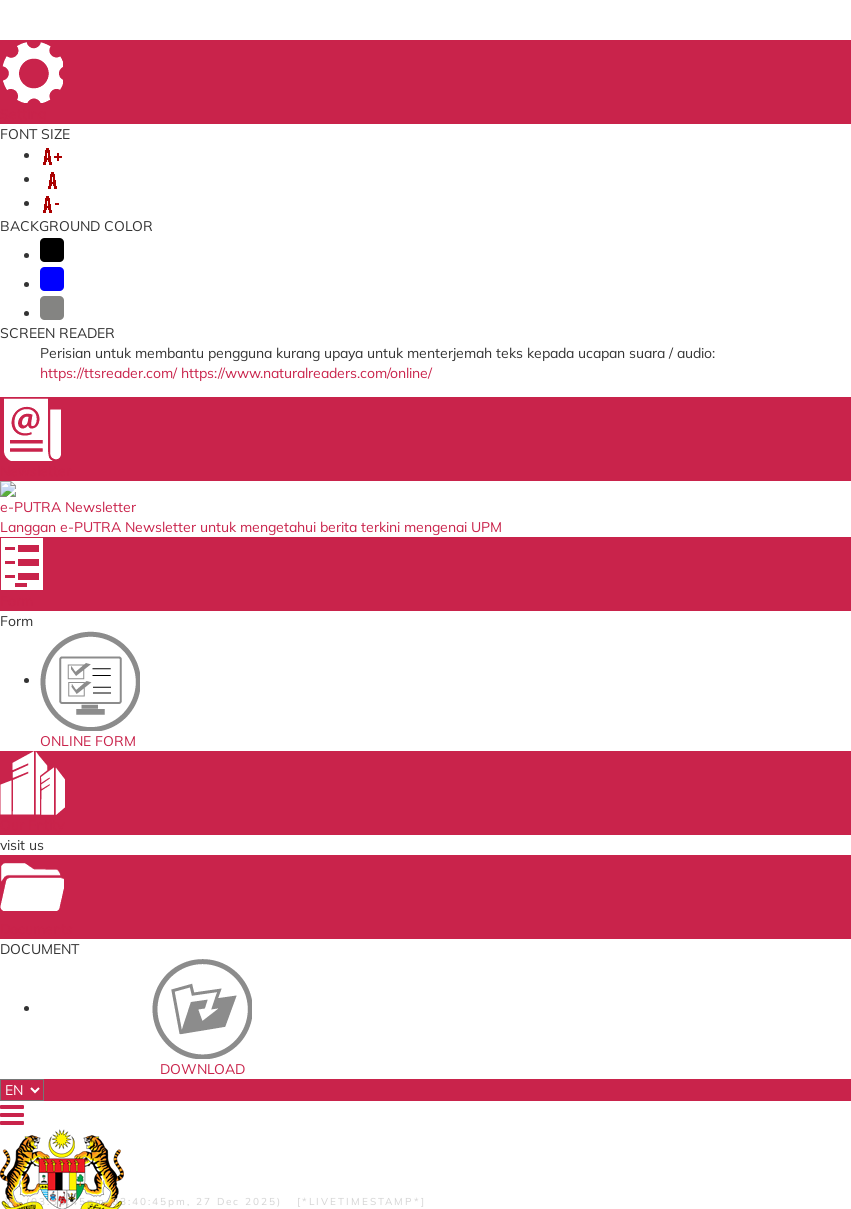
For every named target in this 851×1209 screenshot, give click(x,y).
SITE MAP (579, 58)
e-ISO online (542, 822)
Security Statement (112, 1137)
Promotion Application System (272, 906)
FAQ (705, 58)
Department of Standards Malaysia (415, 921)
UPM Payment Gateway (573, 803)
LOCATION (761, 58)
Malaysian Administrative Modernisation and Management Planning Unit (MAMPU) (421, 844)
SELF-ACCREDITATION (658, 172)
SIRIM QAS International (425, 772)
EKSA (195, 192)
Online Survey (250, 772)
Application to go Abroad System (259, 857)
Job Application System (275, 882)
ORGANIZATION (219, 172)
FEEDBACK (650, 58)
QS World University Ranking (414, 890)
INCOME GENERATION (498, 192)
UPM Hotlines (638, 284)
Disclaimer (90, 1123)
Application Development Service (565, 865)
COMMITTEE (114, 192)
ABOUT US (107, 172)
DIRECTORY (504, 58)
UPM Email (539, 841)
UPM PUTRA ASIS (557, 890)
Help (144, 1123)
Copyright (191, 1109)
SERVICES (329, 172)
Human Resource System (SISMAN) (260, 796)
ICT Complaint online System (269, 747)
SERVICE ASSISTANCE (674, 192)
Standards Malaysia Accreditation (563, 777)
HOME (440, 58)
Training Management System (271, 827)
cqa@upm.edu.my (680, 602)
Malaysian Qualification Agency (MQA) (423, 796)
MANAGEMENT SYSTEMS (472, 172)
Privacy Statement (103, 1109)
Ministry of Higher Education (408, 747)
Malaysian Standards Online (566, 747)
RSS (243, 1109)
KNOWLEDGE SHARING (316, 192)
